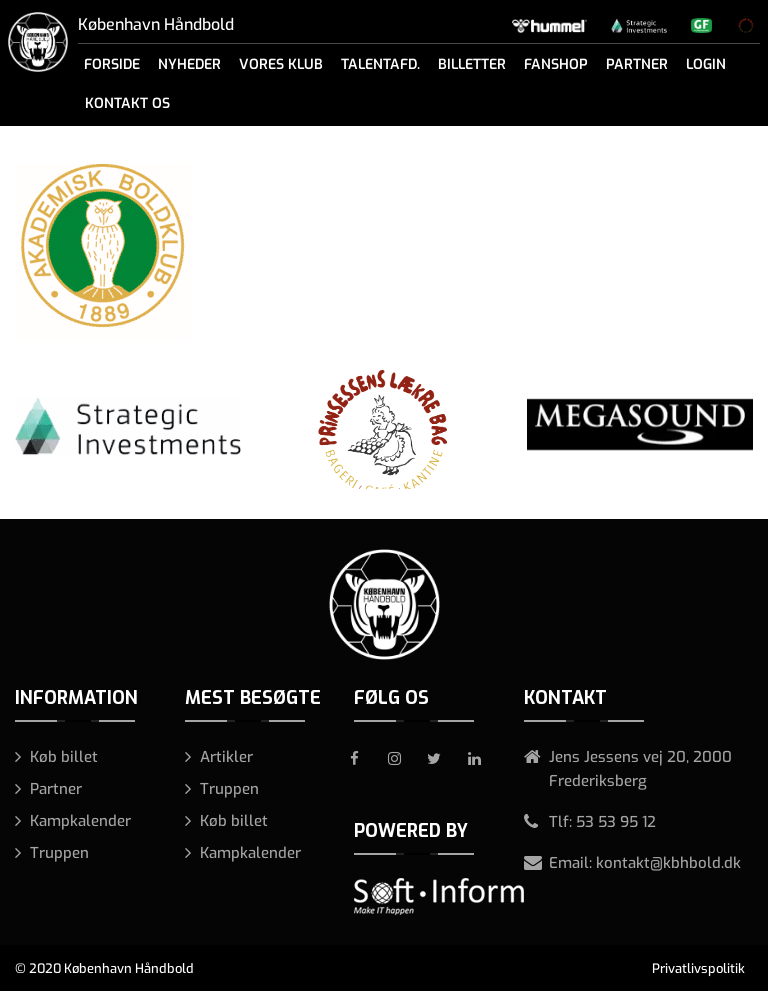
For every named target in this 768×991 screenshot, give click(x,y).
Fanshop (556, 64)
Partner (637, 64)
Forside (112, 64)
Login (706, 64)
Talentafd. (380, 64)
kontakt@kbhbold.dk (668, 863)
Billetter (472, 64)
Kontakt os (127, 103)
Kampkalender (80, 821)
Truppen (59, 853)
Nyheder (189, 64)
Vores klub (281, 64)
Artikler (226, 757)
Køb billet (64, 757)
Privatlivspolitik (698, 968)
